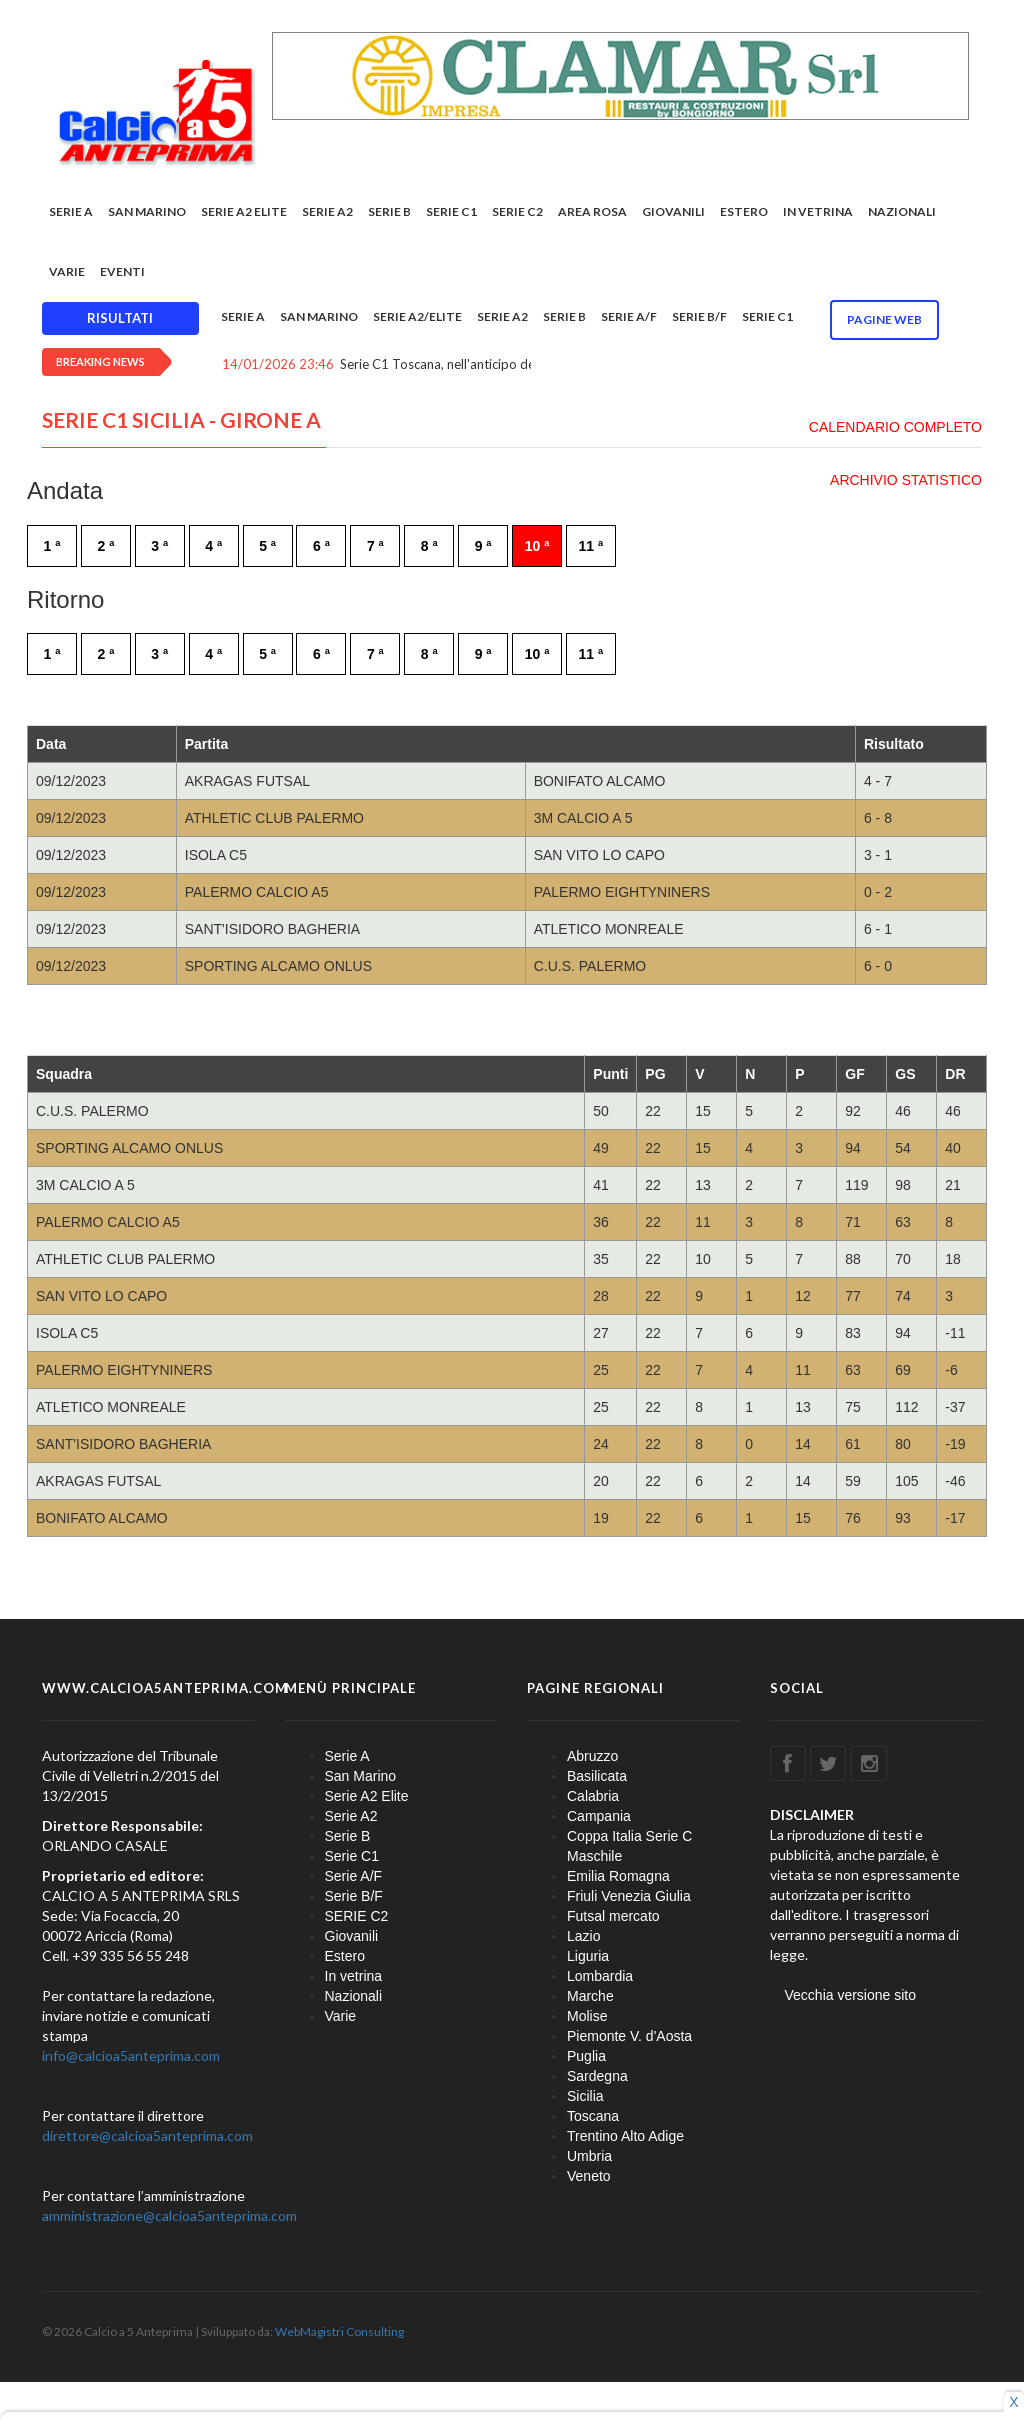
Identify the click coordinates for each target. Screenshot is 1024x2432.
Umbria (589, 2156)
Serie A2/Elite (417, 316)
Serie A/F (629, 316)
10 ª (537, 546)
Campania (599, 1816)
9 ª (483, 546)
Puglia (586, 2056)
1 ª (52, 546)
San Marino (147, 211)
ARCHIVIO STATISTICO (906, 480)
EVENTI (122, 271)
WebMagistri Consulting (339, 2331)
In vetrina (818, 211)
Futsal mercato (613, 1916)
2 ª (105, 546)
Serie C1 (451, 211)
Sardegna (597, 2076)
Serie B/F (699, 316)
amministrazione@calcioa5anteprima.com (169, 2215)
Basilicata (597, 1776)
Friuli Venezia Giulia (629, 1896)
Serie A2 (327, 211)
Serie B (389, 211)
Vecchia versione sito (851, 1995)
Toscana (593, 2116)
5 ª (267, 546)
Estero (744, 211)
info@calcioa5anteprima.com (131, 2055)
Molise (587, 2016)
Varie (67, 271)
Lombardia (600, 1976)
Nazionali (902, 211)
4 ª (213, 546)
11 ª (591, 546)
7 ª (375, 546)
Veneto (589, 2176)
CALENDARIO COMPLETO (895, 427)
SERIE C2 (517, 211)
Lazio (583, 1936)
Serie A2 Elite (244, 211)
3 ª (159, 546)
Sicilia (585, 2096)
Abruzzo (592, 1756)
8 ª (429, 546)
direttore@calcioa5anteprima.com (147, 2135)
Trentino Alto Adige (625, 2136)
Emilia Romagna (618, 1876)
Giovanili (673, 211)
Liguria (588, 1956)
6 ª (321, 546)
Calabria (593, 1796)
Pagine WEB (884, 319)
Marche (590, 1996)
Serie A (71, 211)
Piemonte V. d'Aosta (629, 2036)
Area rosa (592, 211)
